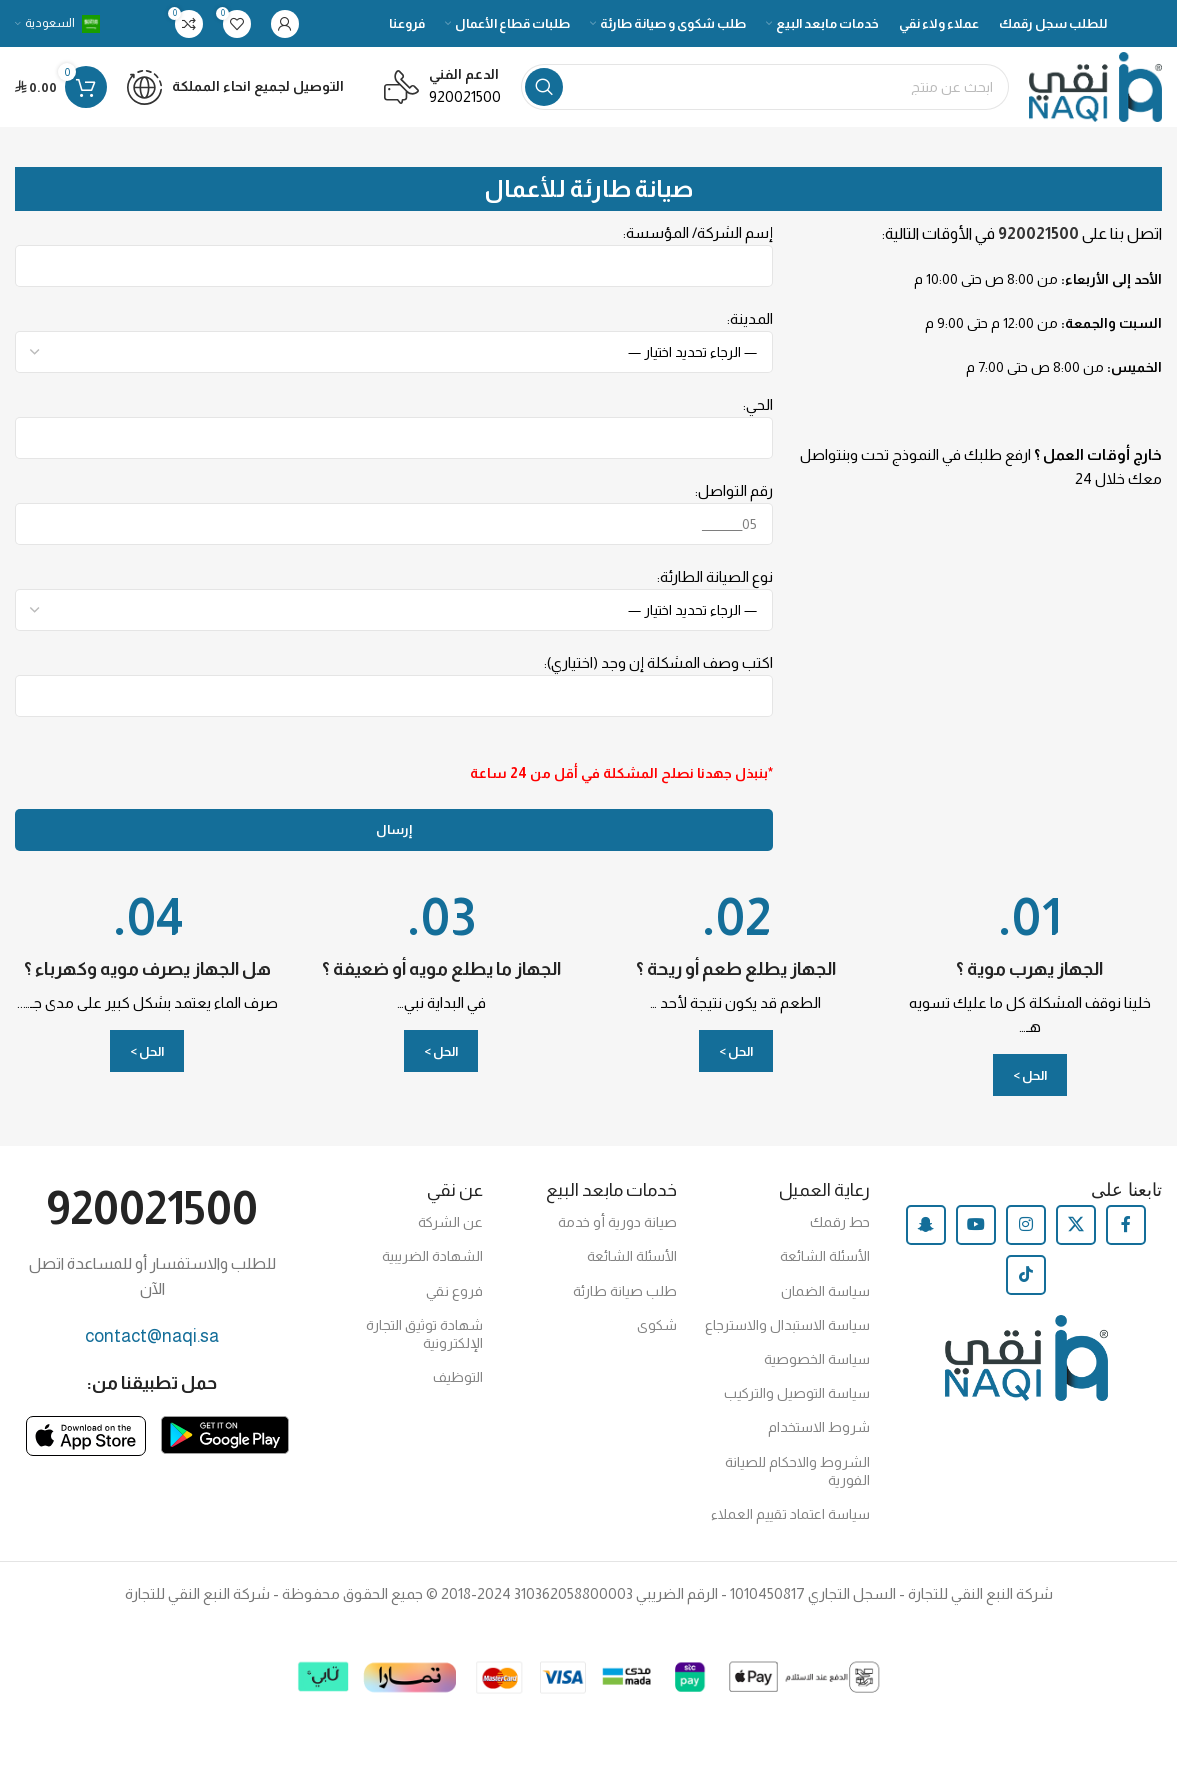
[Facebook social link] (1126, 1225)
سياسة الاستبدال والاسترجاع (787, 1325)
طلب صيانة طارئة (625, 1291)
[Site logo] (1095, 85)
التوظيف (458, 1377)
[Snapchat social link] (926, 1225)
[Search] (765, 87)
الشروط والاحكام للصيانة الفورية (797, 1471)
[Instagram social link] (1026, 1225)
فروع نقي (454, 1291)
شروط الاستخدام (819, 1427)
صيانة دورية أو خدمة (617, 1222)
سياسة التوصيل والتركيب (797, 1393)
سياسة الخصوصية (817, 1359)
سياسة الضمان (825, 1291)
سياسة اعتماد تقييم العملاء (790, 1514)
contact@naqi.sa (152, 1336)
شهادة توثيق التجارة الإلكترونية (424, 1334)
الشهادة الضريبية (432, 1256)
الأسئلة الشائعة (825, 1256)
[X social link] (1076, 1225)
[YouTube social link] (976, 1225)
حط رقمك (840, 1222)
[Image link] (225, 1433)
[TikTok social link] (1026, 1275)
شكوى (657, 1325)
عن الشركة (450, 1222)
